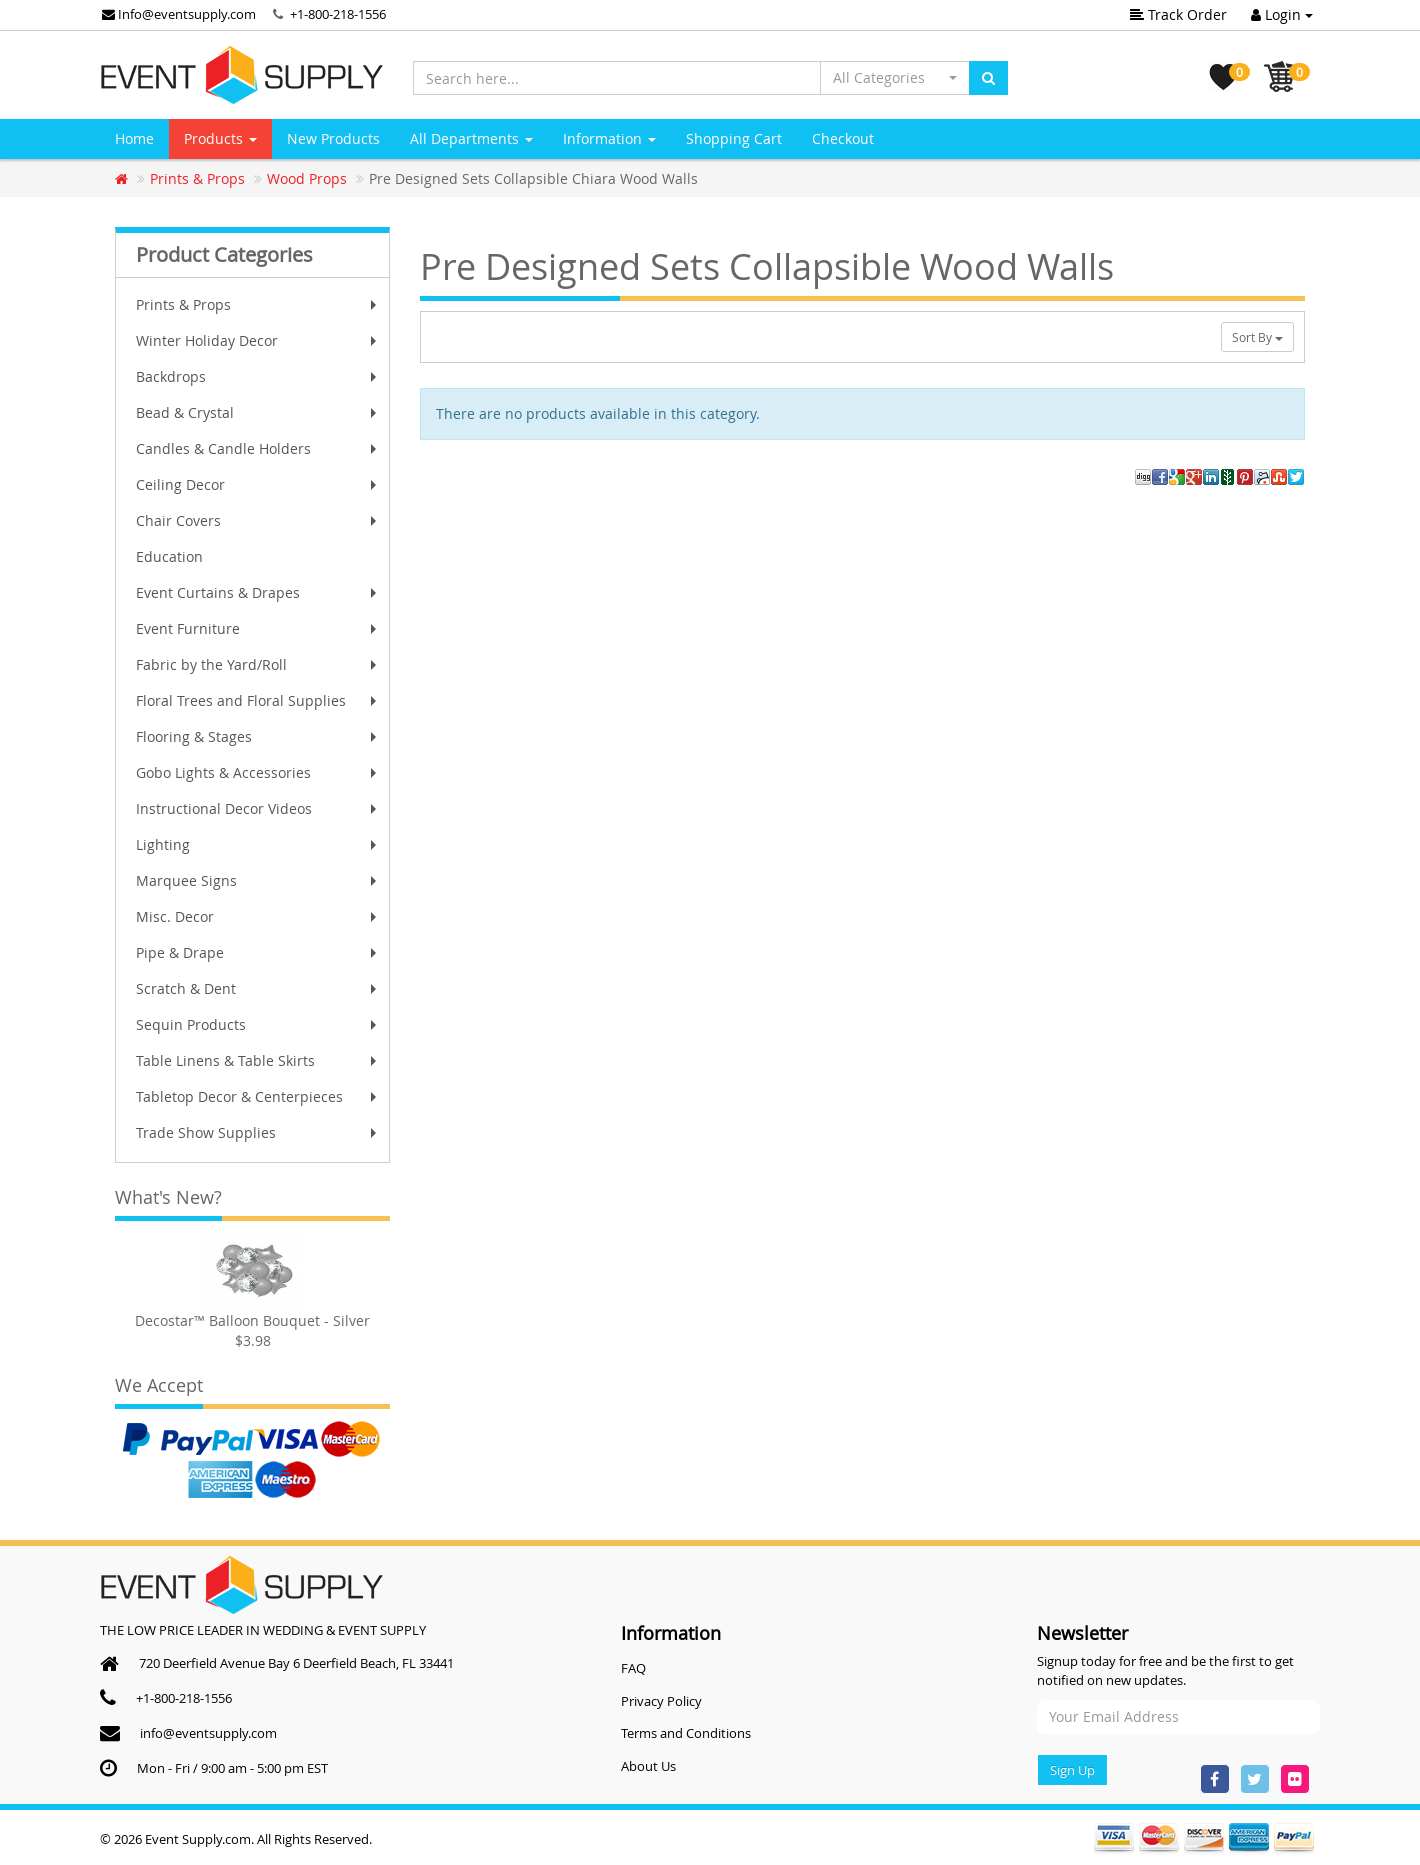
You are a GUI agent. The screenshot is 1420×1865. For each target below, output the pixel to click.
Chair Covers (258, 520)
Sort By (1257, 337)
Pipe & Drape (258, 952)
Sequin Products (258, 1024)
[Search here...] (617, 78)
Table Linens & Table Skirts (258, 1060)
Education (169, 556)
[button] (895, 78)
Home (134, 138)
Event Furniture (258, 628)
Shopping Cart (734, 138)
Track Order (1178, 14)
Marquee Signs (258, 880)
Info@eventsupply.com (179, 14)
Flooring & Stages (258, 736)
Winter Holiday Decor (258, 340)
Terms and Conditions (686, 1733)
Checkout (843, 138)
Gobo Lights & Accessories (258, 772)
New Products (333, 138)
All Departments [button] (471, 138)
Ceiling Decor (258, 484)
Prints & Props (258, 304)
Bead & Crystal (258, 412)
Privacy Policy (661, 1701)
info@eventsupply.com (208, 1733)
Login (1282, 14)
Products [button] (220, 138)
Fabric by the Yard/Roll (258, 664)
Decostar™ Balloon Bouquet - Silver (252, 1320)
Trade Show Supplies (258, 1132)
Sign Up (1072, 1770)
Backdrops (258, 376)
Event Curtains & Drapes (258, 592)
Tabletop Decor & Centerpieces (258, 1096)
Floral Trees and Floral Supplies (258, 700)
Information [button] (609, 138)
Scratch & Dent (258, 988)
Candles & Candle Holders (258, 448)
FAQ (633, 1668)
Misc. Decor (258, 916)
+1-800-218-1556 (338, 14)
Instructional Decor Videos (258, 808)
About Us (648, 1766)
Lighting (258, 844)
